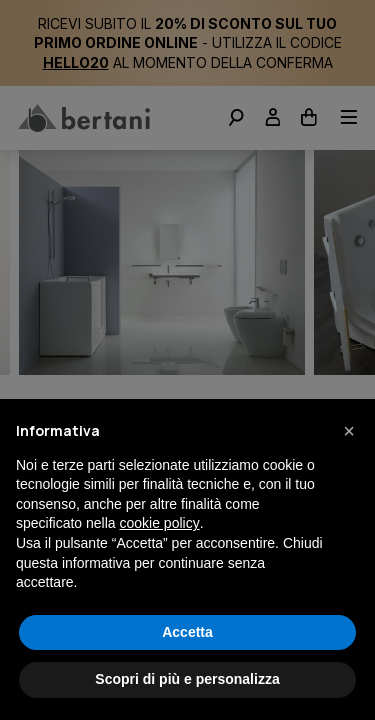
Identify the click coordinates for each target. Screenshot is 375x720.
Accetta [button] (187, 632)
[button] (349, 431)
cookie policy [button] (160, 523)
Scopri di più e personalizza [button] (187, 679)
